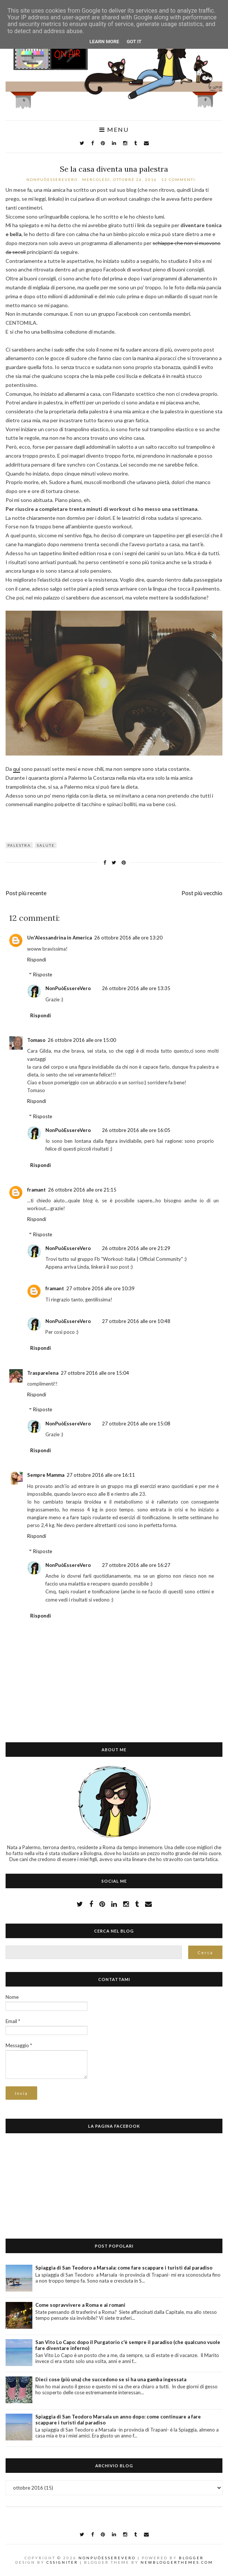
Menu (114, 130)
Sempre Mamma (45, 1475)
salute (46, 845)
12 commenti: (180, 179)
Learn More (104, 41)
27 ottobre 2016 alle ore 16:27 (136, 1565)
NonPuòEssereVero (68, 988)
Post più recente (26, 893)
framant (36, 1190)
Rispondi (36, 960)
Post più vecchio (202, 893)
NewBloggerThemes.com (177, 2562)
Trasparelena (42, 1373)
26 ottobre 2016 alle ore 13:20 (128, 938)
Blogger (191, 2558)
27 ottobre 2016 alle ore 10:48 (136, 1321)
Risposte (42, 974)
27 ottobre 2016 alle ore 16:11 (101, 1475)
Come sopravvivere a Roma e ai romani (80, 2305)
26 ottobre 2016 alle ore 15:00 (82, 1040)
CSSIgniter (62, 2562)
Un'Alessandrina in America (59, 938)
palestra (19, 845)
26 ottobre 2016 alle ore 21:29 (136, 1248)
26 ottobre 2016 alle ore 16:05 (136, 1130)
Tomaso (36, 1040)
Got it (133, 41)
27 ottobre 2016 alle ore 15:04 (95, 1373)
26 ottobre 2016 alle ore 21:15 (82, 1190)
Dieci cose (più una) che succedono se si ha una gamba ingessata (110, 2379)
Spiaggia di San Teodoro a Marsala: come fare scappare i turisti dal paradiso (123, 2268)
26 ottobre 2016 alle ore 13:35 (136, 988)
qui (16, 769)
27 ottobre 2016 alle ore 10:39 (100, 1288)
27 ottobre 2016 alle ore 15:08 (136, 1424)
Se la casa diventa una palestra (114, 169)
